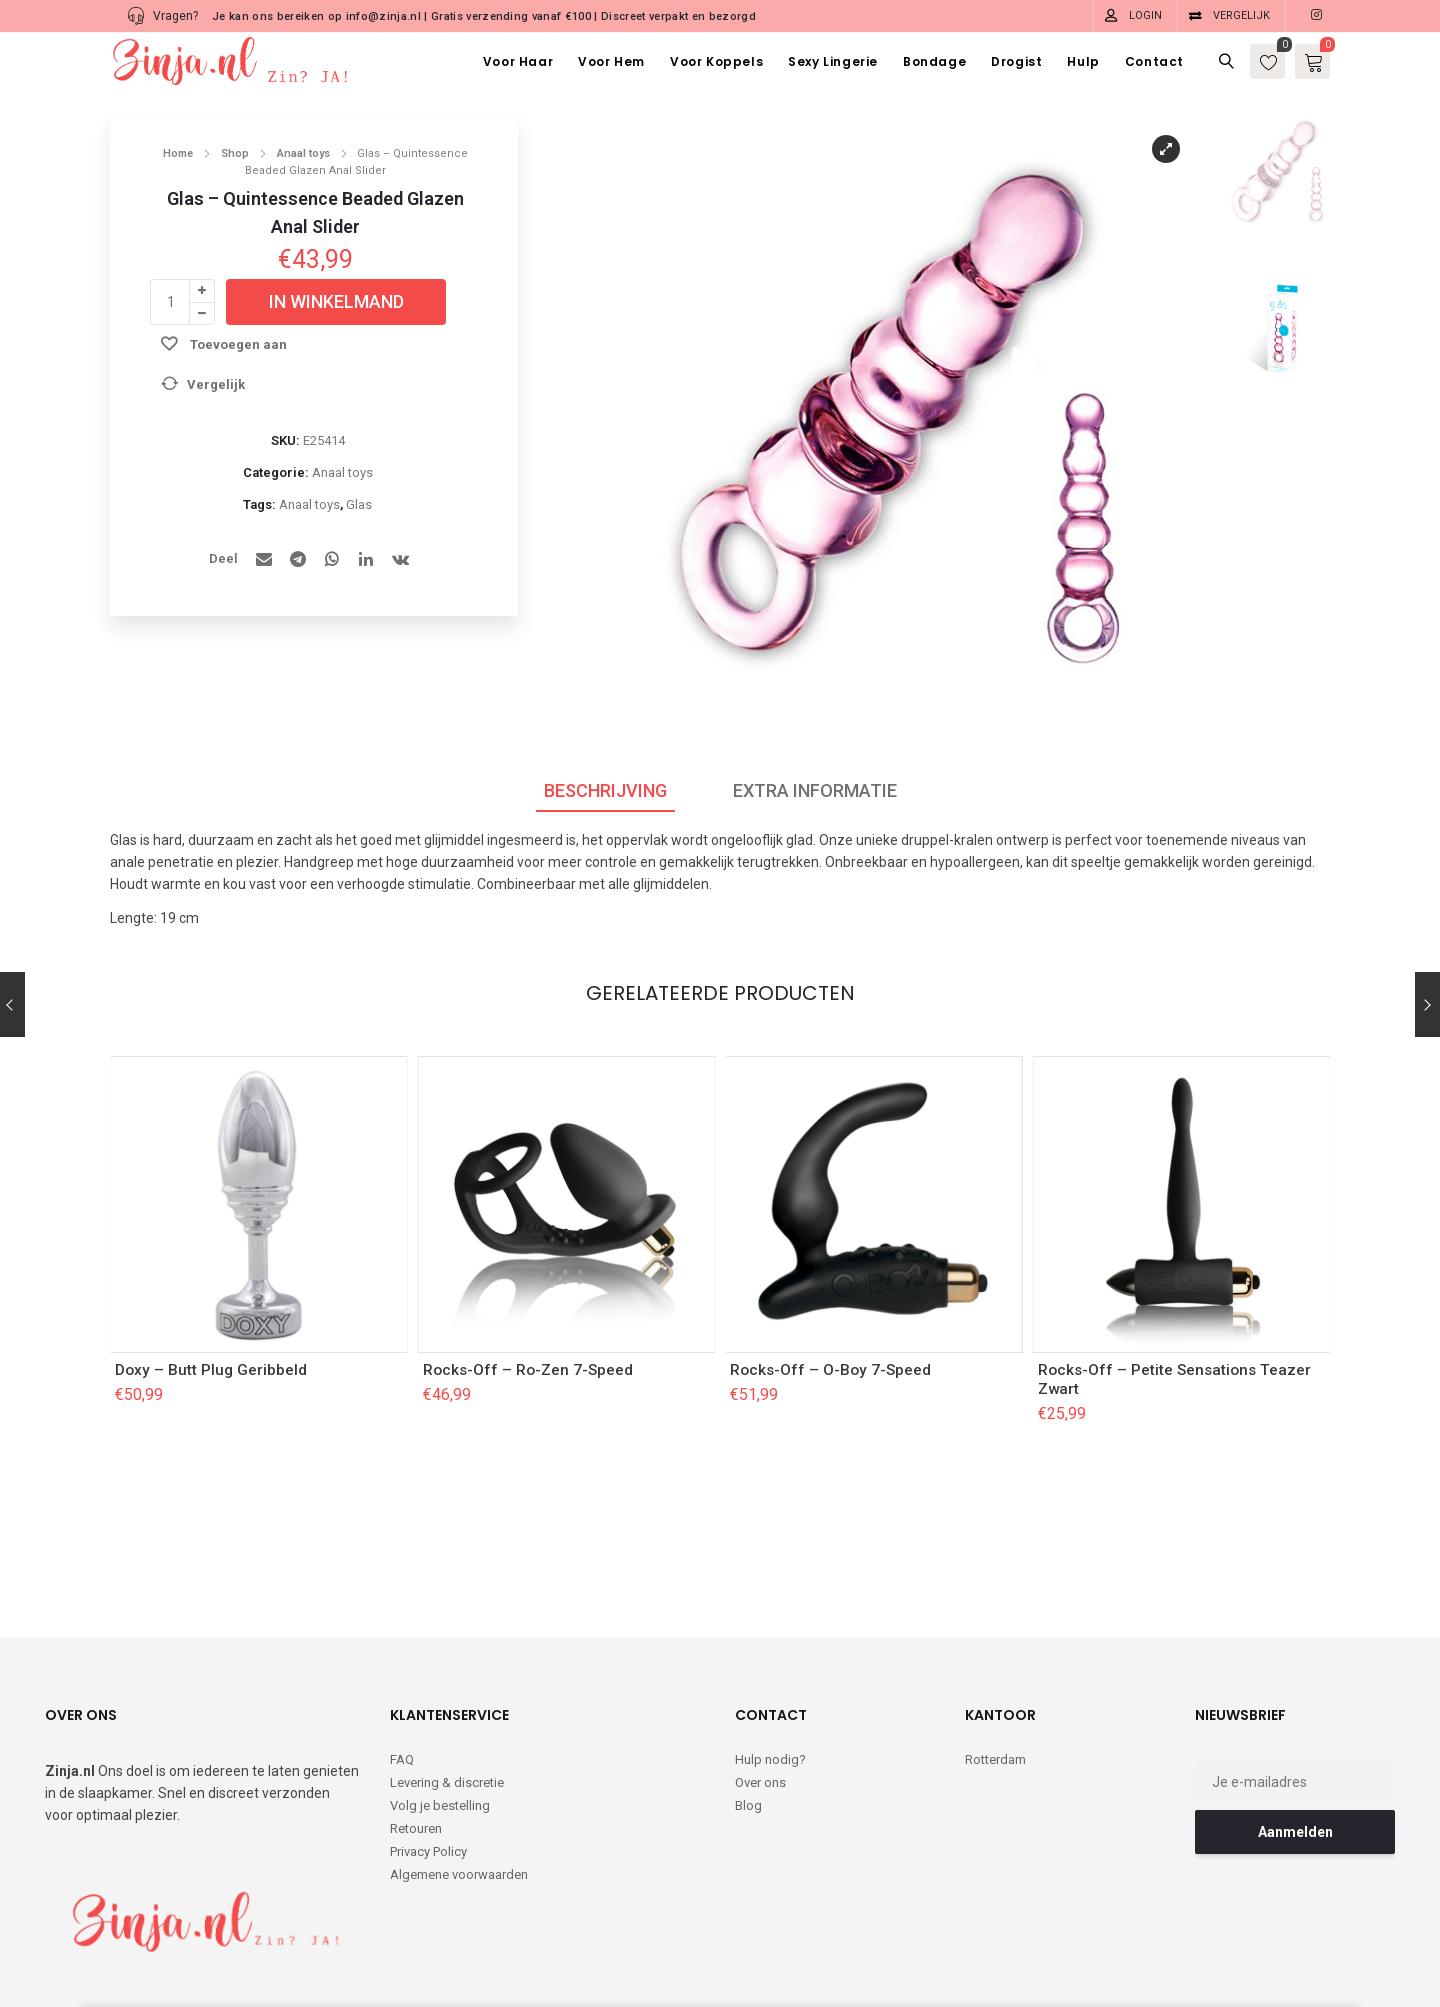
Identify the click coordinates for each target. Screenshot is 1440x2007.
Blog (748, 1708)
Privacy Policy (428, 1754)
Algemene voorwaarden (459, 1777)
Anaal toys (303, 153)
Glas (359, 504)
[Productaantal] (170, 302)
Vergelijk (1241, 15)
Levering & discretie (447, 1685)
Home (178, 153)
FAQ (402, 1662)
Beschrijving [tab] (605, 790)
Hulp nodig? (770, 1662)
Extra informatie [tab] (815, 790)
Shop (235, 153)
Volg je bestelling (440, 1708)
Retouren (416, 1731)
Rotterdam (995, 1662)
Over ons (760, 1685)
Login (1145, 15)
